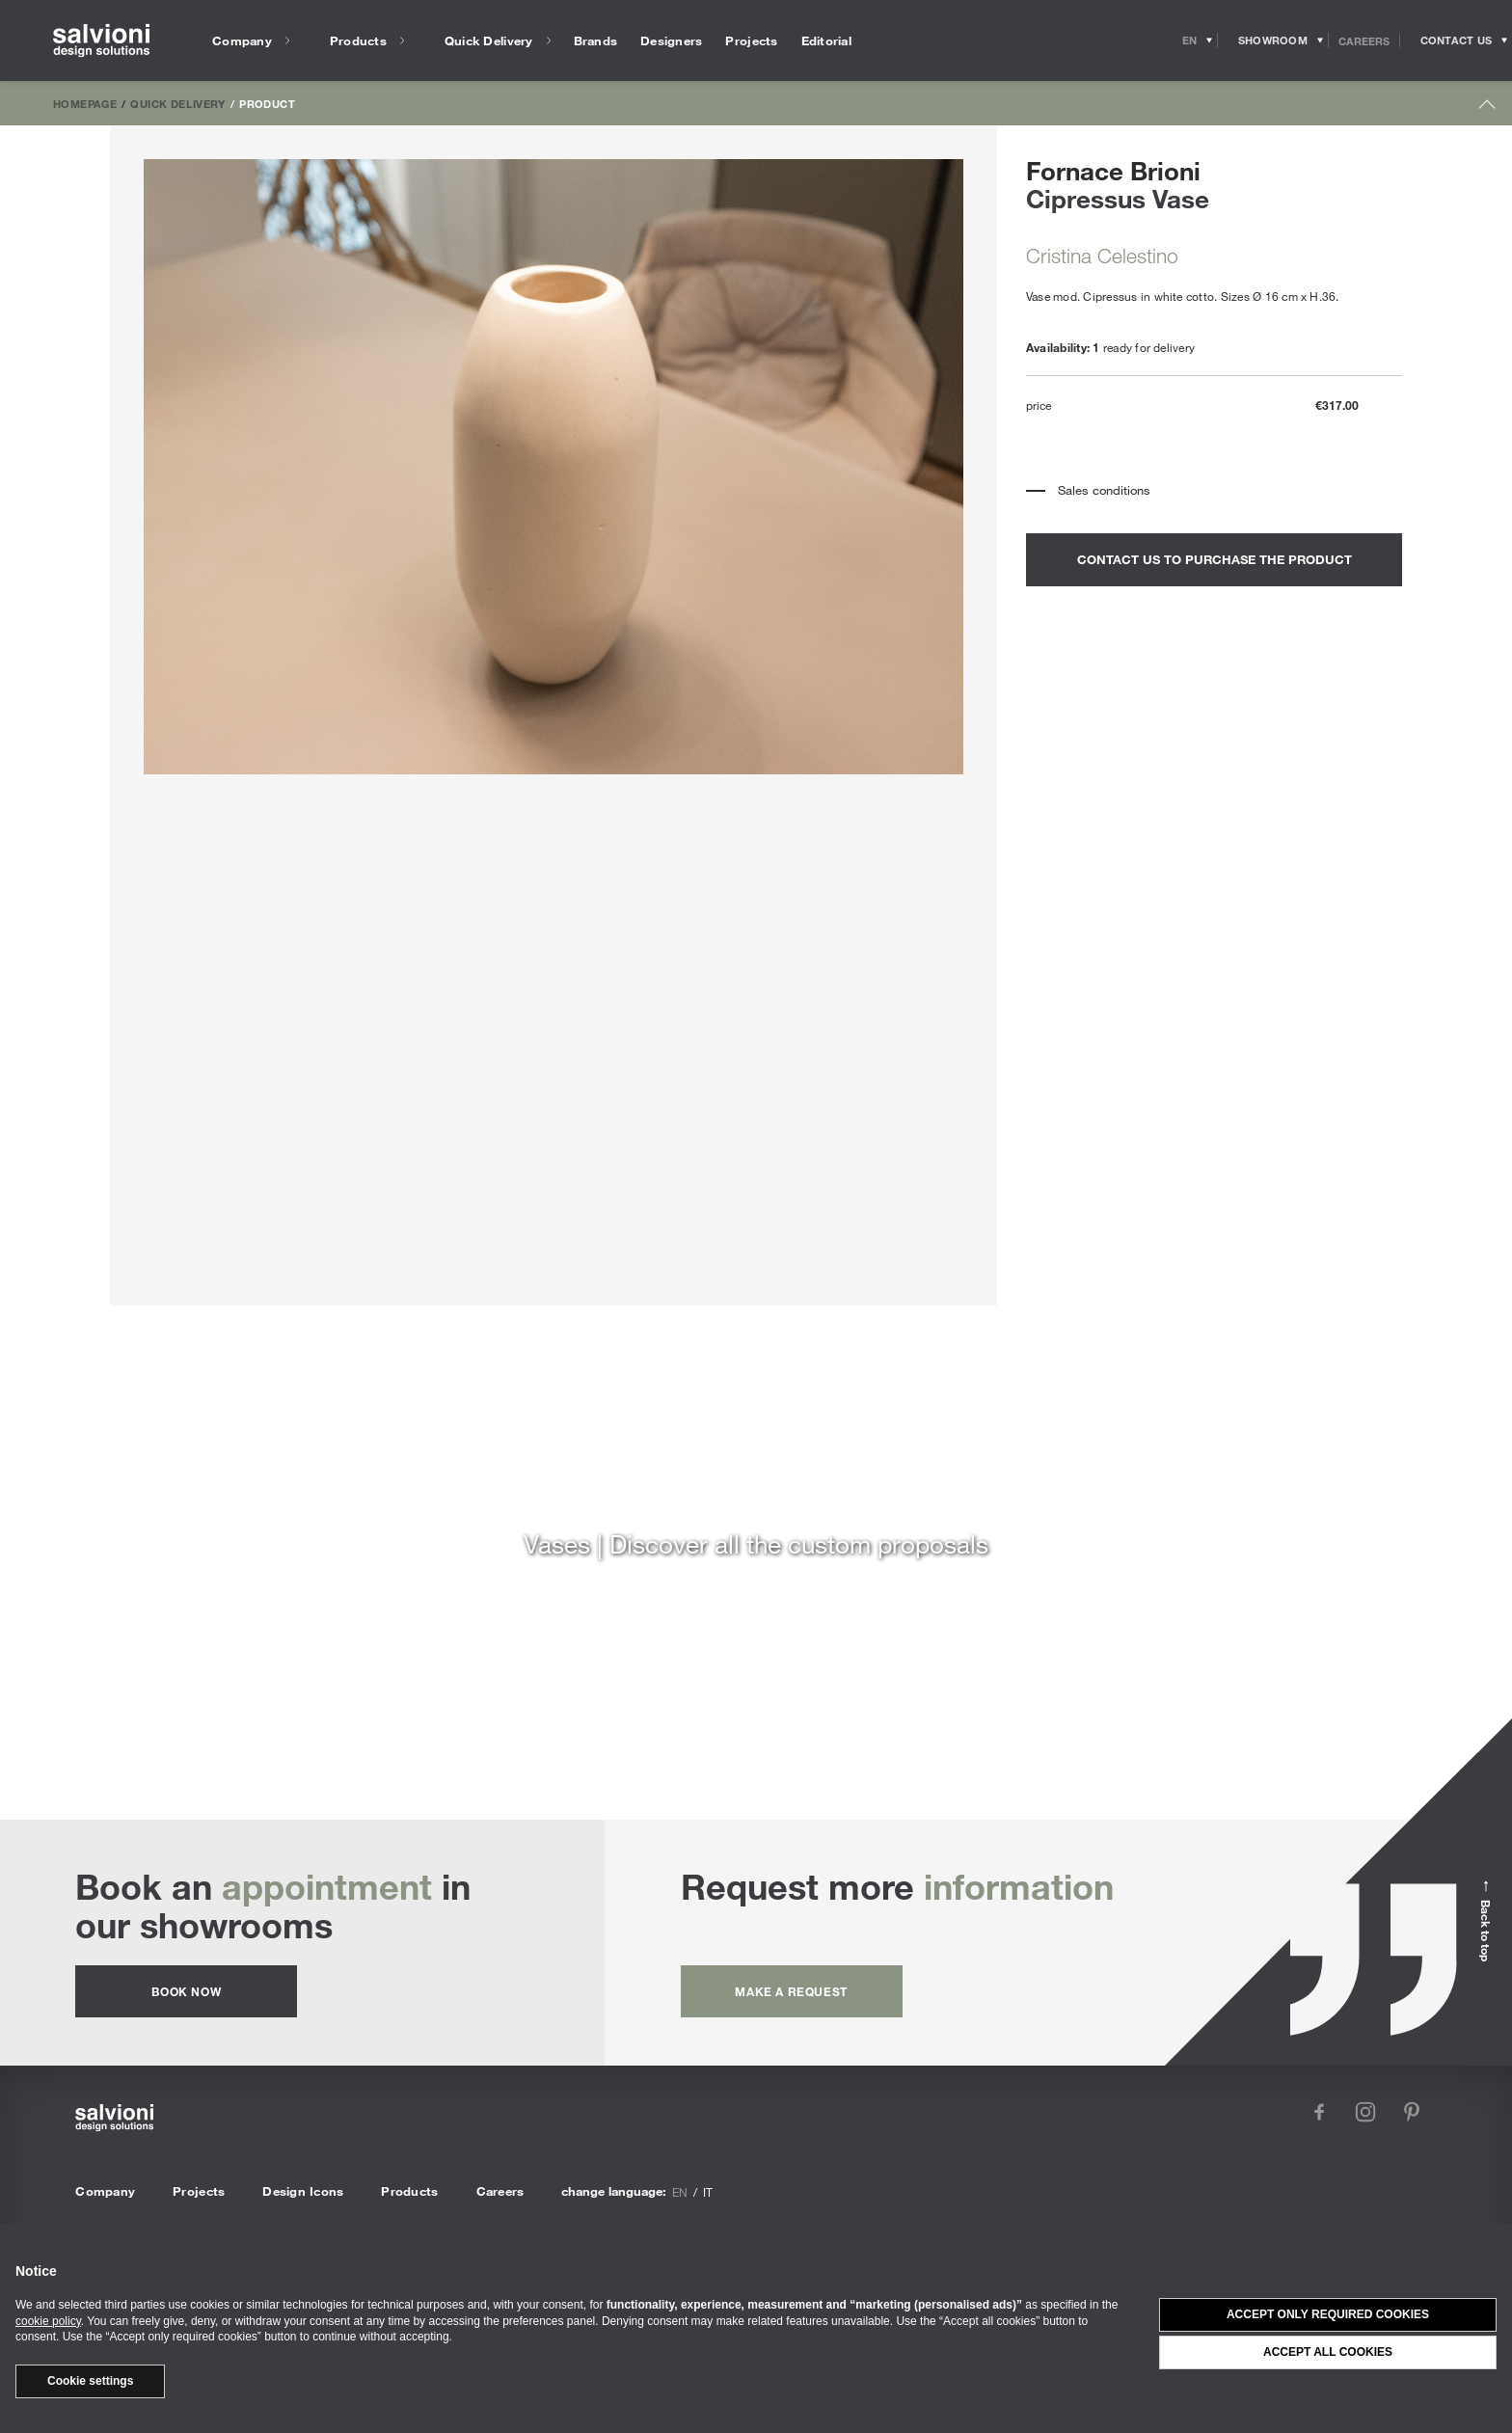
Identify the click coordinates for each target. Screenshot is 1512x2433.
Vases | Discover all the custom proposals (756, 1543)
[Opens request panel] (1456, 40)
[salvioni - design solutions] (101, 41)
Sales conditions (1104, 490)
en (680, 2192)
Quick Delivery (177, 103)
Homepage (85, 103)
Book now (186, 1991)
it (708, 2192)
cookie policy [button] (48, 2321)
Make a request (791, 1991)
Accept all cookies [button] (1327, 2352)
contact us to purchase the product (1214, 559)
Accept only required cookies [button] (1328, 2314)
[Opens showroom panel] (1273, 40)
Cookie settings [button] (90, 2381)
